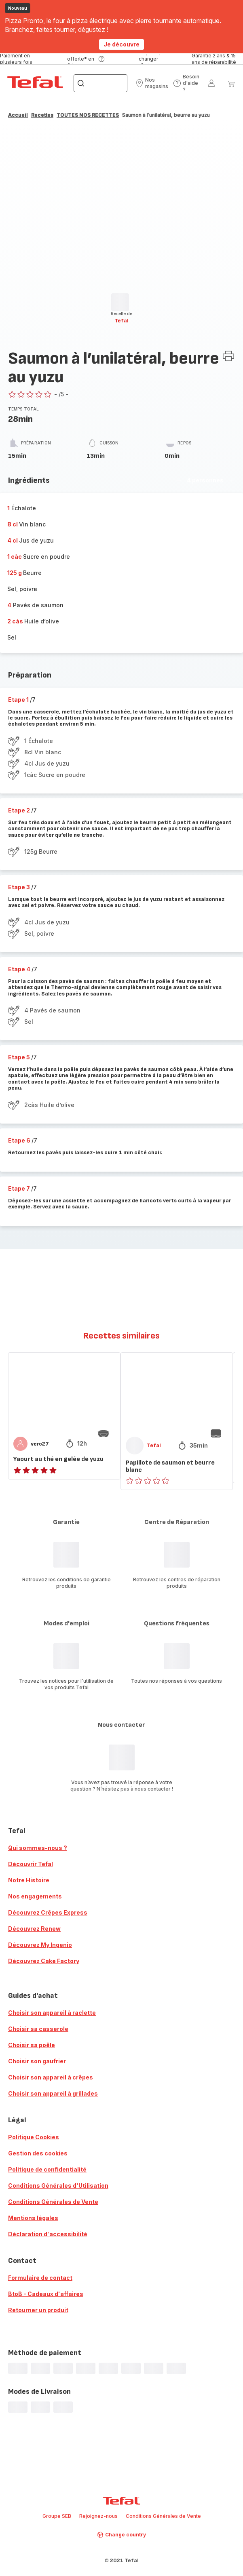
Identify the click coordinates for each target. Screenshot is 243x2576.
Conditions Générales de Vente (53, 2201)
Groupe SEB (56, 2516)
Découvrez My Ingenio (40, 1944)
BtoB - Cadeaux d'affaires (45, 2293)
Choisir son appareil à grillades (53, 2093)
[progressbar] (120, 302)
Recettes (42, 115)
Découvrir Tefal (30, 1863)
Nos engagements (35, 1896)
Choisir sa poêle (31, 2044)
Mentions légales (33, 2217)
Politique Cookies (33, 2137)
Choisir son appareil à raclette (52, 2012)
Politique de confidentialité (47, 2169)
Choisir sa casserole (38, 2028)
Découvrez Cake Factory (43, 1960)
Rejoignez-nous (98, 2516)
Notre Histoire (28, 1880)
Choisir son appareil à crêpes (50, 2077)
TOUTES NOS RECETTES (88, 115)
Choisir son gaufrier (37, 2061)
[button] (151, 83)
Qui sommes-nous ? (37, 1847)
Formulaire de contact (40, 2277)
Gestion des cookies (38, 2153)
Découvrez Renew (34, 1928)
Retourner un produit (38, 2310)
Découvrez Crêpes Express (47, 1912)
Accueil (18, 115)
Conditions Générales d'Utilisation (58, 2185)
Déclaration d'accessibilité (47, 2234)
